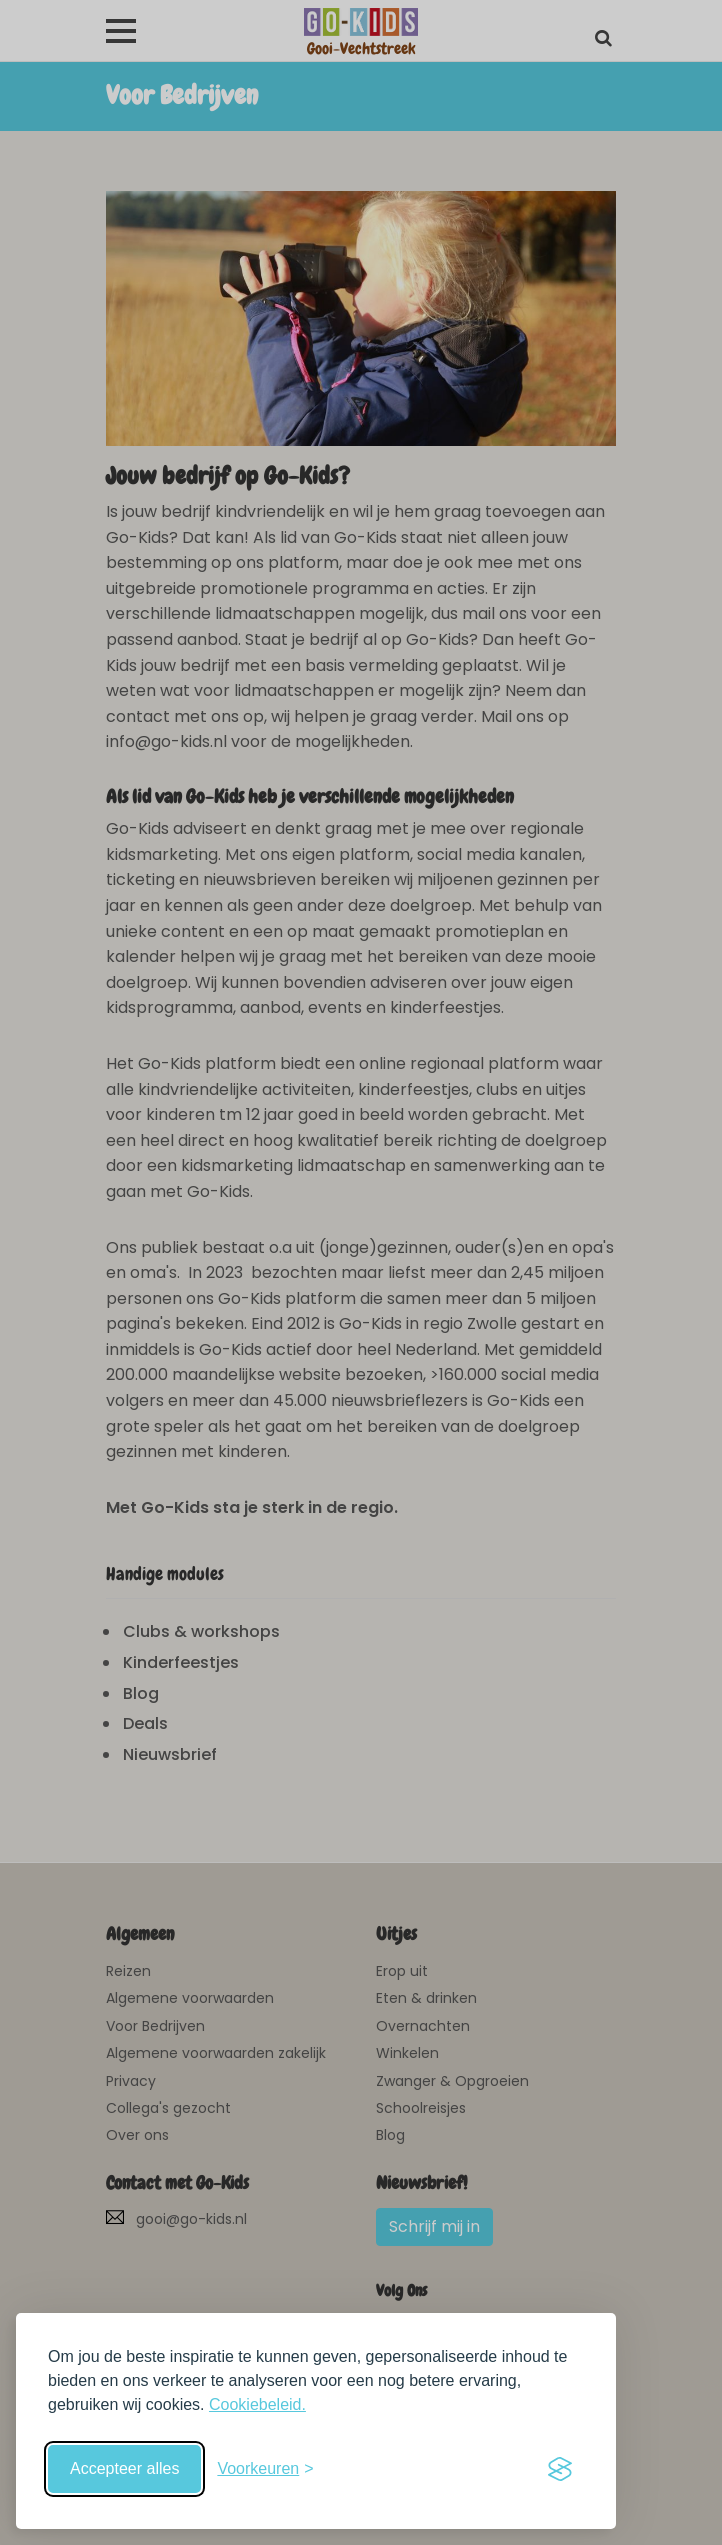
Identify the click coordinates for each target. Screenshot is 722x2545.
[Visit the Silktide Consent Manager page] (560, 2469)
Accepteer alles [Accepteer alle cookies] (124, 2468)
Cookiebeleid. (257, 2404)
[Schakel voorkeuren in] (265, 2469)
